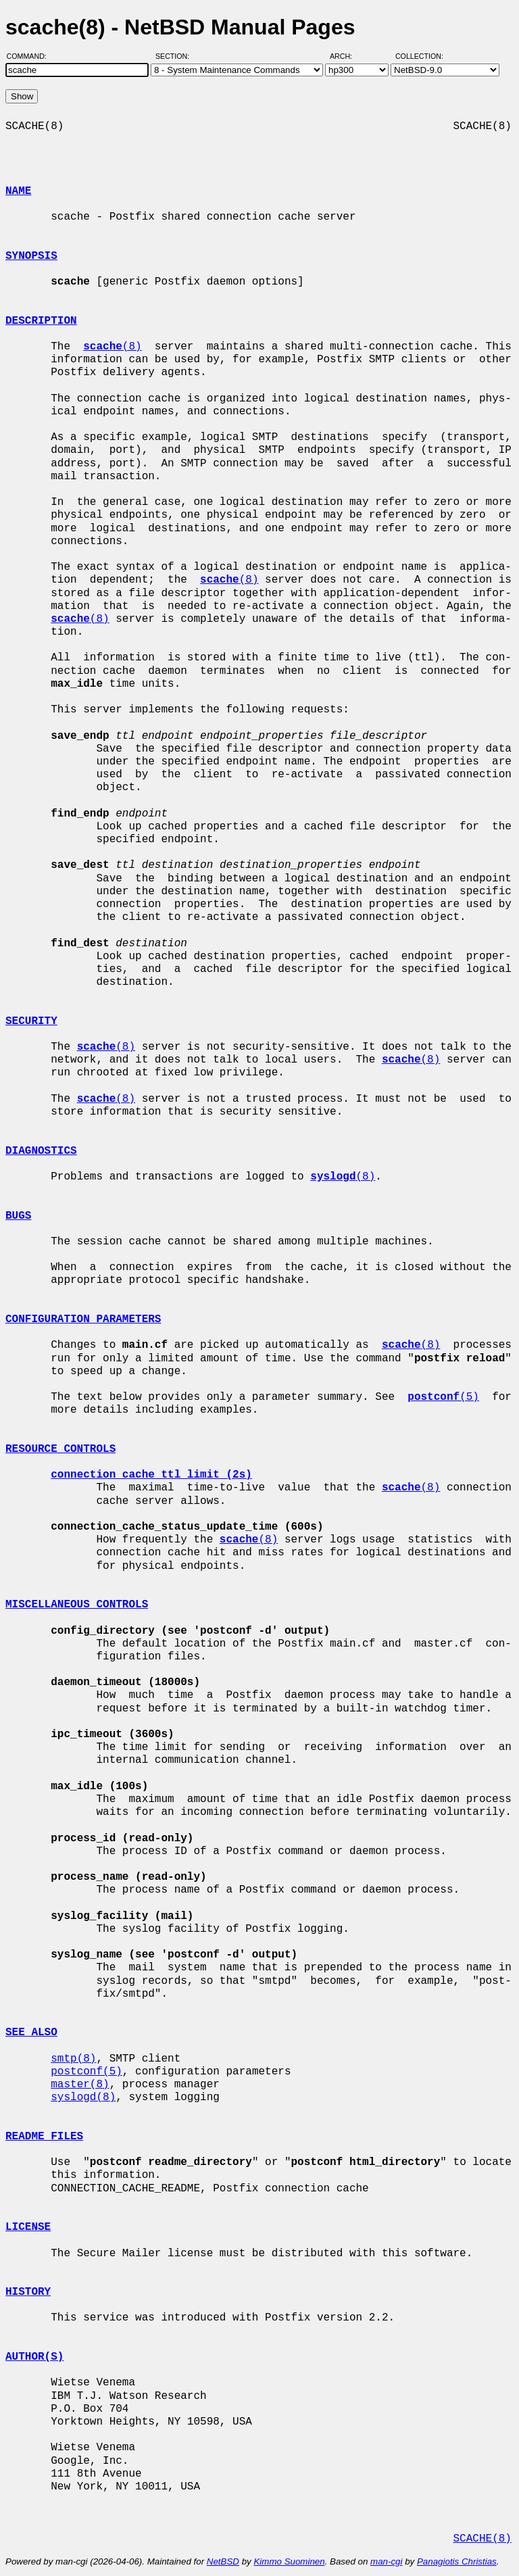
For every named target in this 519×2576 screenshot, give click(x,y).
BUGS (18, 1216)
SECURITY (31, 1021)
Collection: (419, 56)
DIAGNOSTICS (41, 1151)
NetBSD (223, 2561)
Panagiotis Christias (457, 2561)
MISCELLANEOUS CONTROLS (76, 1604)
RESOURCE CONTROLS (60, 1449)
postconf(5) (86, 2071)
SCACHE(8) (482, 2538)
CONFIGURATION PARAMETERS (83, 1319)
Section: (175, 56)
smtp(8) (73, 2058)
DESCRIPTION (41, 321)
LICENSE (28, 2227)
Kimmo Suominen (288, 2561)
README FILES (44, 2136)
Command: (31, 56)
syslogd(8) (83, 2097)
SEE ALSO (31, 2032)
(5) (443, 1397)
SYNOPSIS (31, 256)
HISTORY (28, 2292)
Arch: (347, 56)
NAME (18, 191)
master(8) (80, 2084)
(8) (112, 346)
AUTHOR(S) (34, 2357)
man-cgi (386, 2561)
